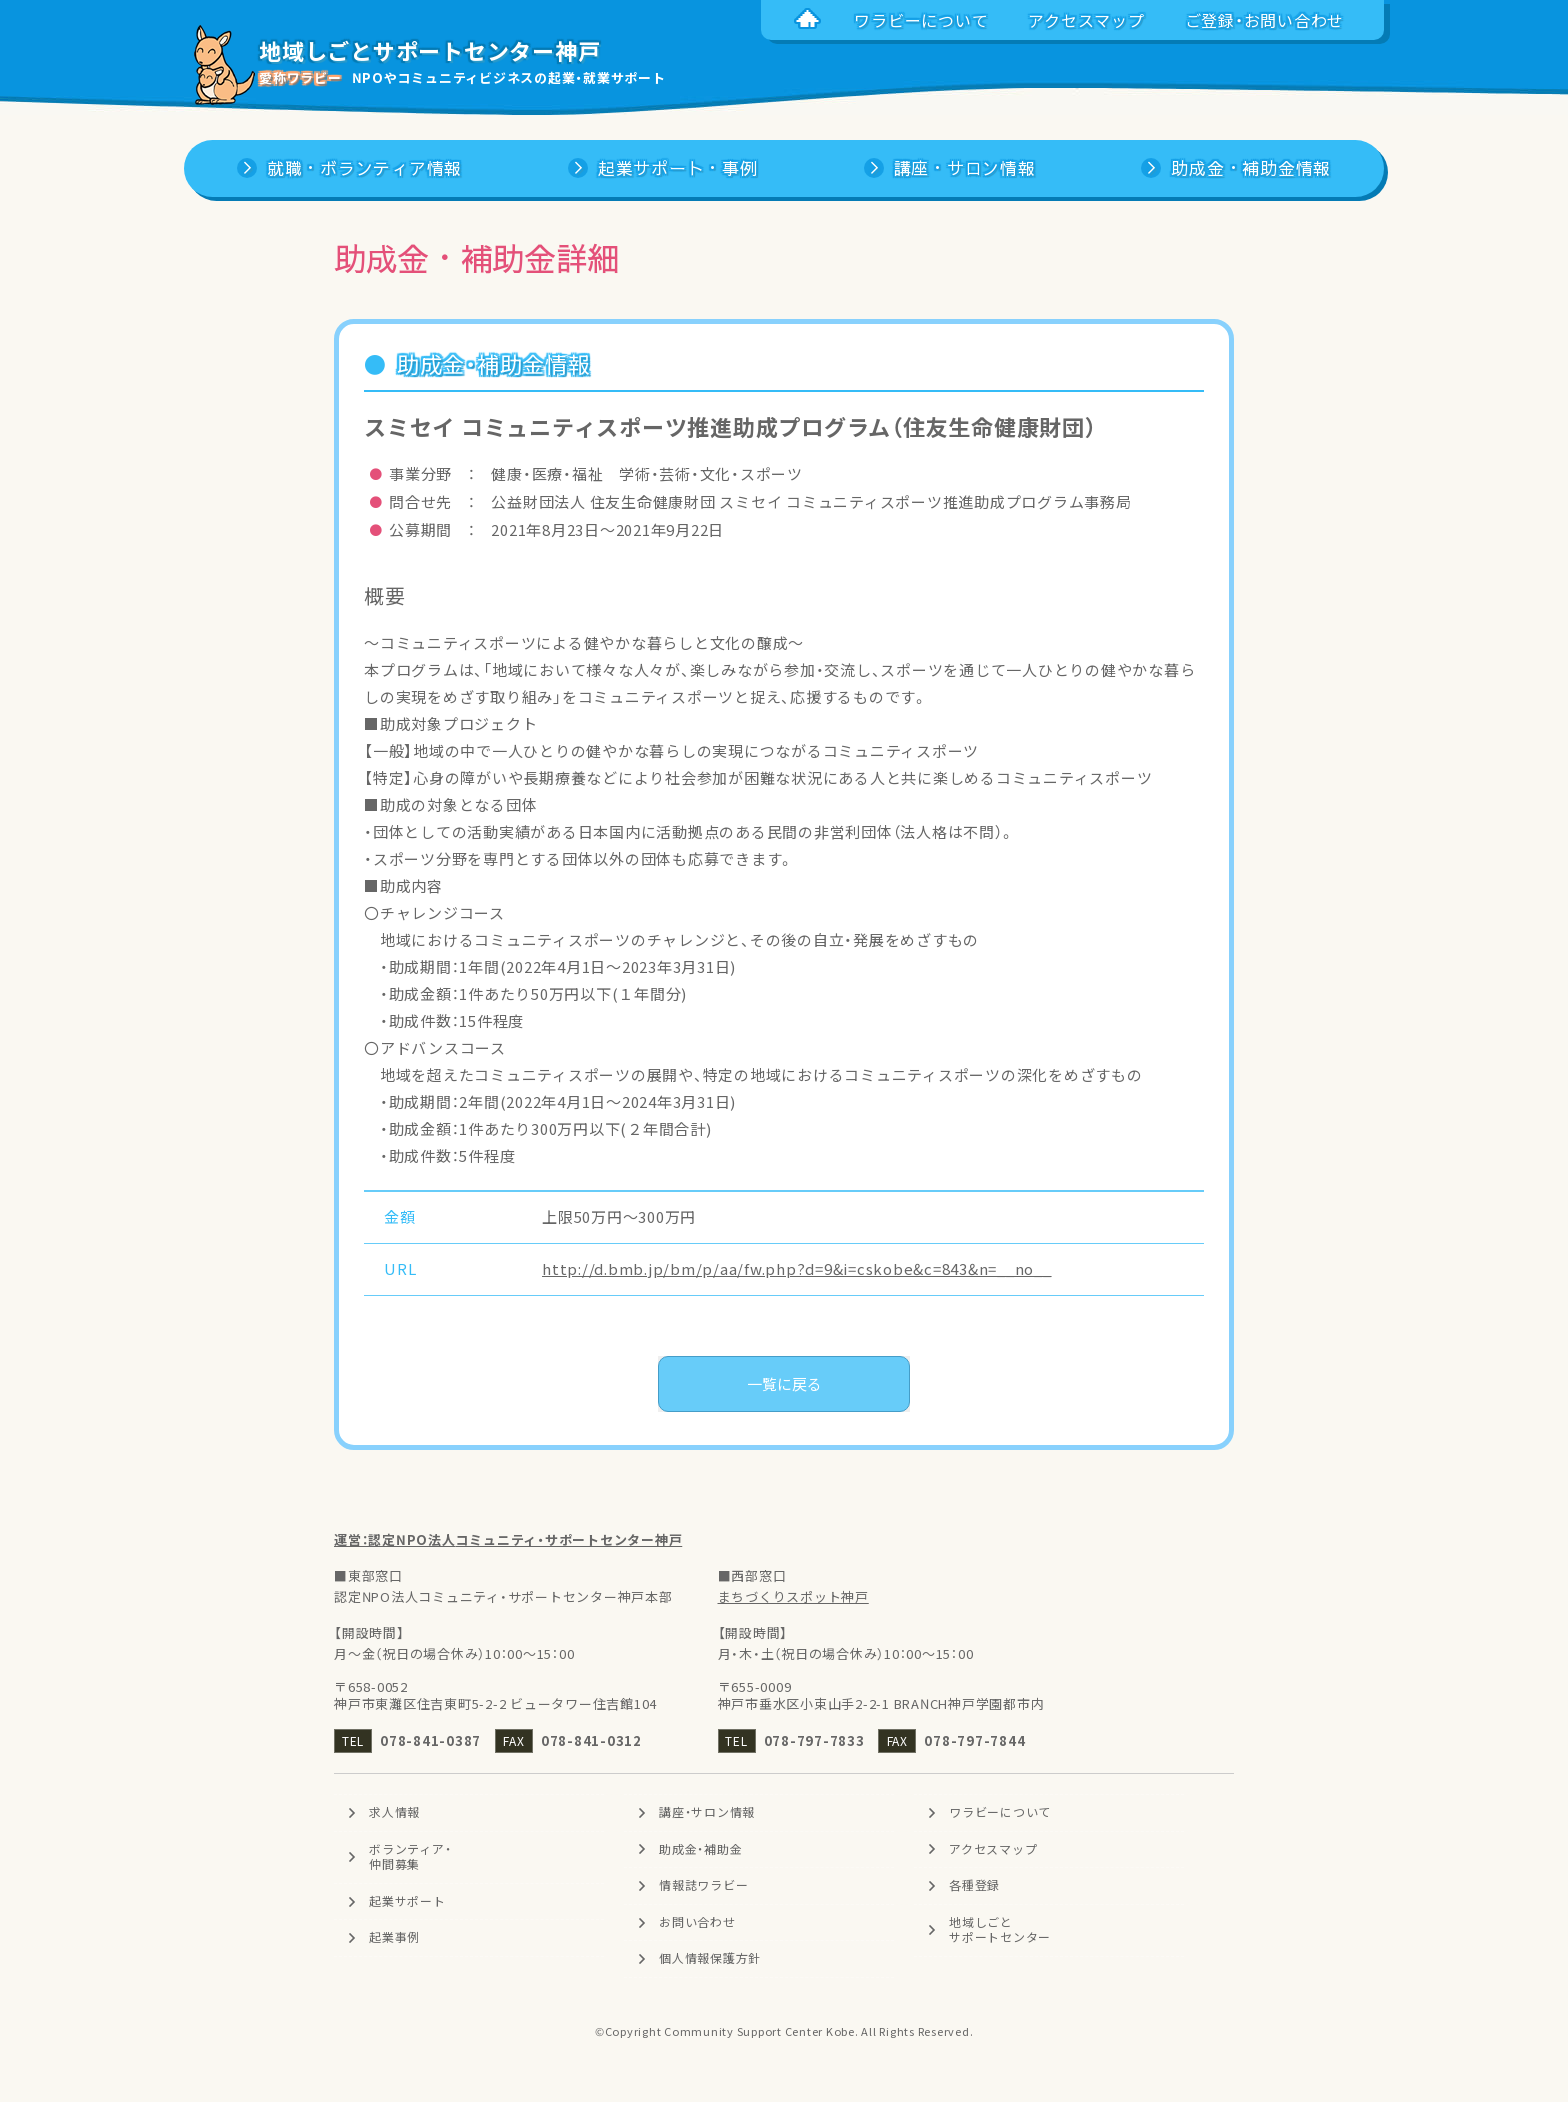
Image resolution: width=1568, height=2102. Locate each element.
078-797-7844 (974, 1740)
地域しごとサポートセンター (1000, 1930)
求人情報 (394, 1812)
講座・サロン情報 (707, 1812)
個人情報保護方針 (710, 1959)
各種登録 (974, 1885)
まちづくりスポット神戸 (793, 1596)
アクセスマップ (993, 1849)
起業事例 (394, 1938)
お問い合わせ (697, 1922)
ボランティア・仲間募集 (410, 1857)
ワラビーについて (1000, 1812)
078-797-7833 (814, 1740)
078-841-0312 (591, 1740)
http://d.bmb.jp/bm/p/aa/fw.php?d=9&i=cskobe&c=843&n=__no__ (797, 1269)
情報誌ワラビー (703, 1885)
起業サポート (407, 1901)
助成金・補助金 (700, 1849)
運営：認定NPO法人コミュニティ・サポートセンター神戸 (508, 1539)
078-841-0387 (430, 1740)
